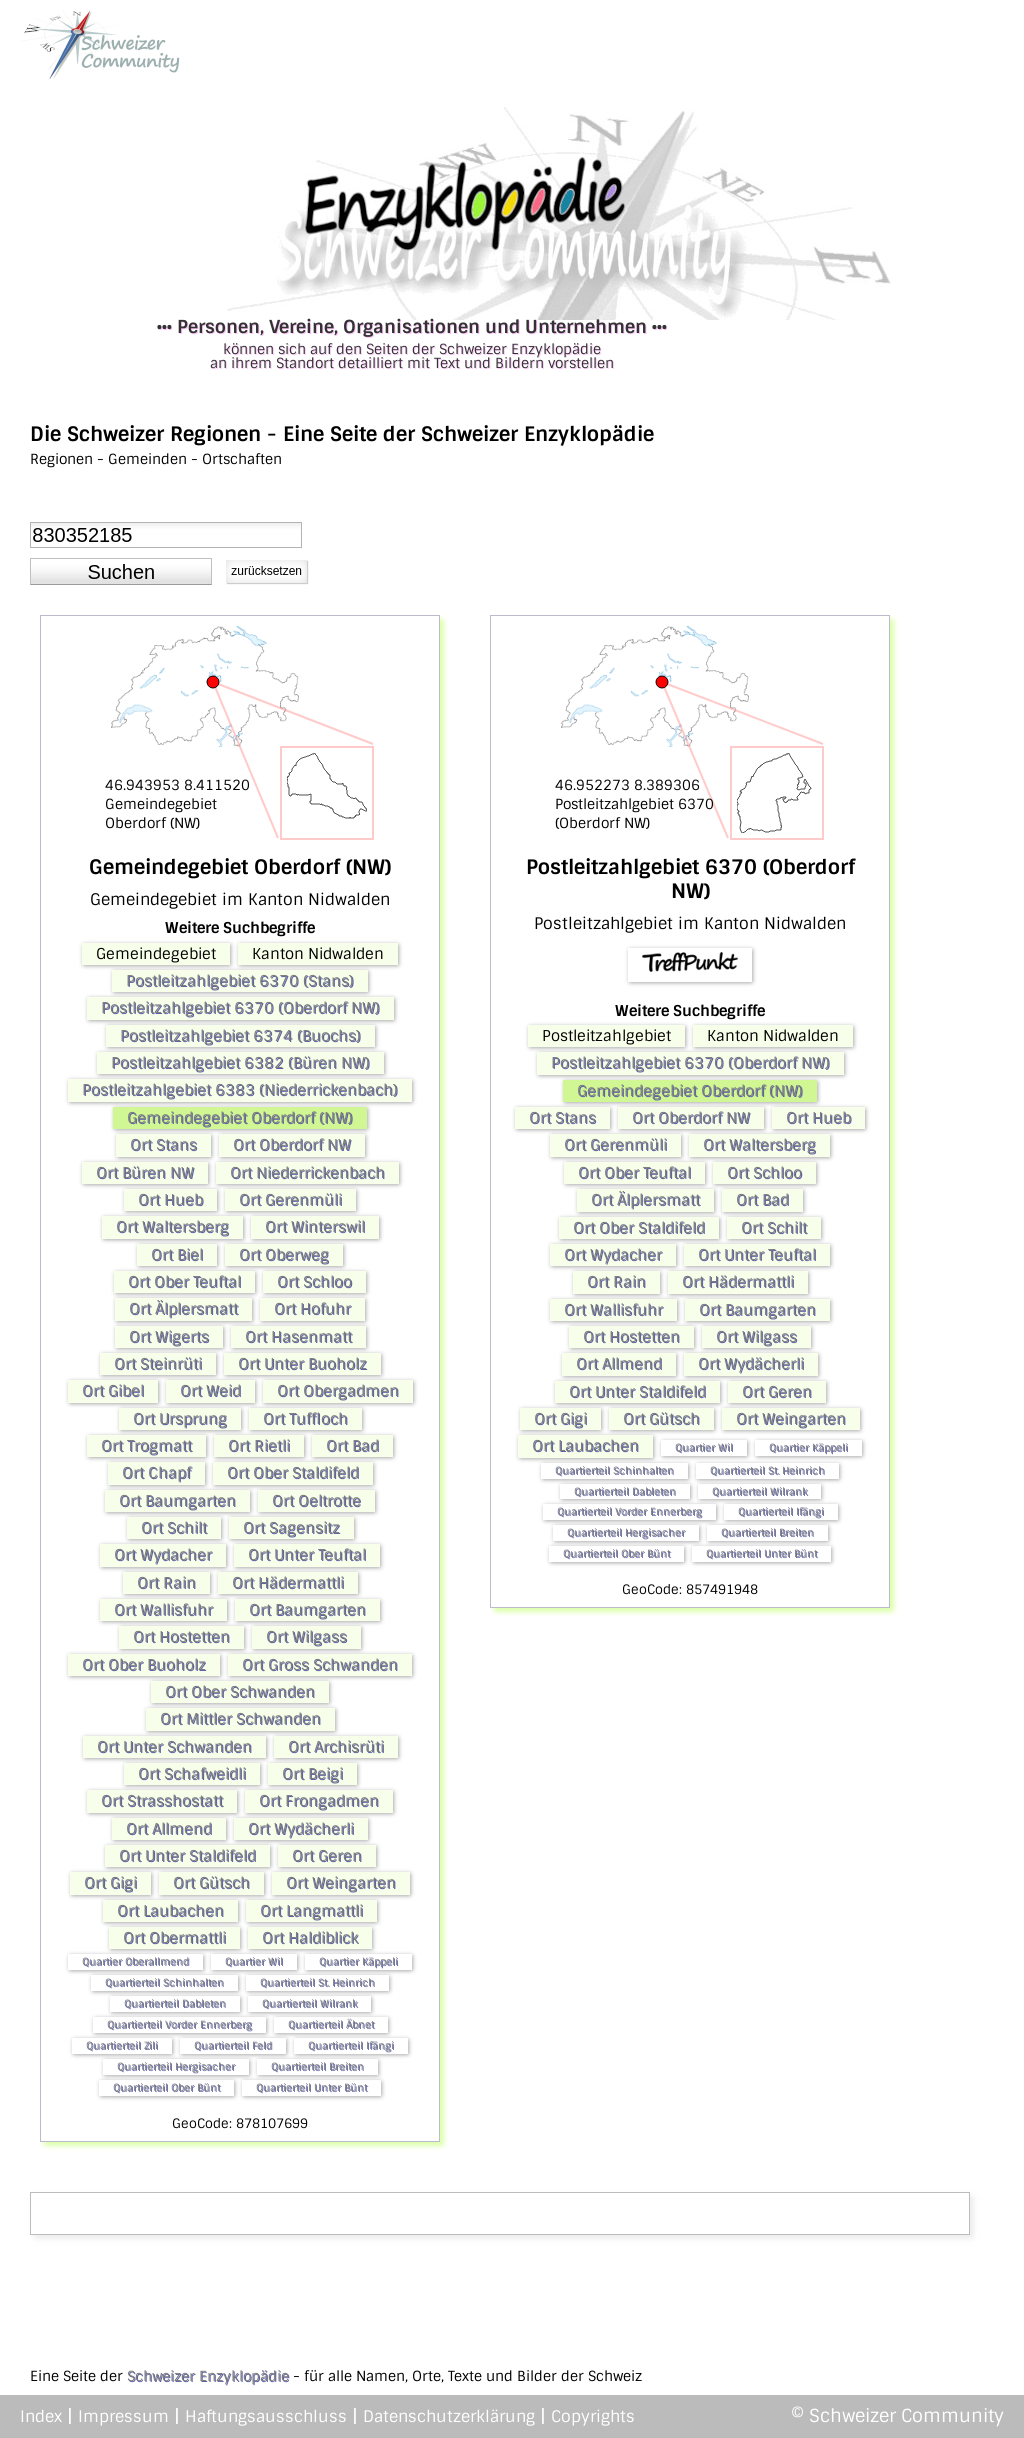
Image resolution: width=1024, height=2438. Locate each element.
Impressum (123, 2416)
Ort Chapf (156, 1473)
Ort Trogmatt (146, 1446)
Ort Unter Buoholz (302, 1364)
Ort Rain (166, 1583)
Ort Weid (210, 1391)
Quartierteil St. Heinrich (317, 1982)
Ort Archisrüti (336, 1747)
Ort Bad (352, 1446)
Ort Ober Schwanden (240, 1692)
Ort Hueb (170, 1200)
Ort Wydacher (163, 1555)
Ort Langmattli (311, 1911)
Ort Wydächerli (301, 1829)
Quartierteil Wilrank (309, 2003)
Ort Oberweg (284, 1255)
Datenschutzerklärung (449, 2416)
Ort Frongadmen (319, 1801)
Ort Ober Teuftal (184, 1282)
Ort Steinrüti (158, 1364)
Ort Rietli (259, 1446)
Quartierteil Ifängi (351, 2045)
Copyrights (593, 2416)
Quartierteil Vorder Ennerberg (179, 2024)
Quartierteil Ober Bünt (166, 2087)
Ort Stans (163, 1145)
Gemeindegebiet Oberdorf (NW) (240, 1118)
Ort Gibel (113, 1391)
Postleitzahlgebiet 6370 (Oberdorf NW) (240, 1008)
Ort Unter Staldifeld (187, 1856)
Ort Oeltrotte (316, 1501)
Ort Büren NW (145, 1173)
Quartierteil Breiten (317, 2066)
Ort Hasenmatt (298, 1337)
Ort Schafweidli (192, 1774)
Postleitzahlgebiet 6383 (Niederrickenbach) (240, 1090)
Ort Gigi (110, 1883)
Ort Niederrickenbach (307, 1173)
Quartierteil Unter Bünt (311, 2087)
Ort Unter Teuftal (307, 1555)
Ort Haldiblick (310, 1938)
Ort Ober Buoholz (144, 1665)
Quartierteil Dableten (175, 2003)
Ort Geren (327, 1856)
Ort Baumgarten (177, 1501)
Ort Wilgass (306, 1637)
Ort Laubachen (170, 1911)
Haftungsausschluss (266, 2416)
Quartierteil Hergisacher (176, 2066)
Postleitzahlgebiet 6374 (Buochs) (240, 1036)
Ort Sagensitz (291, 1528)
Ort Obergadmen (338, 1391)
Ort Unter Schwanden (174, 1747)
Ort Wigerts (169, 1337)
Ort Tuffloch (305, 1419)
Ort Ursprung (180, 1419)
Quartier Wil (254, 1961)
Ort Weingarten (341, 1883)
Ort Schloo (314, 1282)
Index (41, 2416)
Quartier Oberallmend (135, 1961)
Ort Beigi (312, 1774)
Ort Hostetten (181, 1637)
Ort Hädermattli (288, 1583)
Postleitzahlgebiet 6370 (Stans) (240, 981)
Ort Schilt (174, 1528)
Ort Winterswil (315, 1227)
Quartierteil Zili (122, 2045)
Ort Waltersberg (172, 1227)
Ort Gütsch (211, 1883)
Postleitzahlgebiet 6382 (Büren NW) (240, 1063)
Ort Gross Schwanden (320, 1665)
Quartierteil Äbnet (331, 2024)
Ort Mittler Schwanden (240, 1719)
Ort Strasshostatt (162, 1801)
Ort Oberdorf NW (292, 1145)
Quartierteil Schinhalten (164, 1982)
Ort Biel (177, 1255)
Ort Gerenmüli (290, 1200)
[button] (121, 572)
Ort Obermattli (174, 1938)
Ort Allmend (169, 1829)
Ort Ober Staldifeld (293, 1473)
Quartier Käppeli (358, 1961)
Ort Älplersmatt (183, 1309)
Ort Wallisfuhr (163, 1610)
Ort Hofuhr (312, 1309)
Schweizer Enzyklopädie (208, 2376)
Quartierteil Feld (233, 2045)
